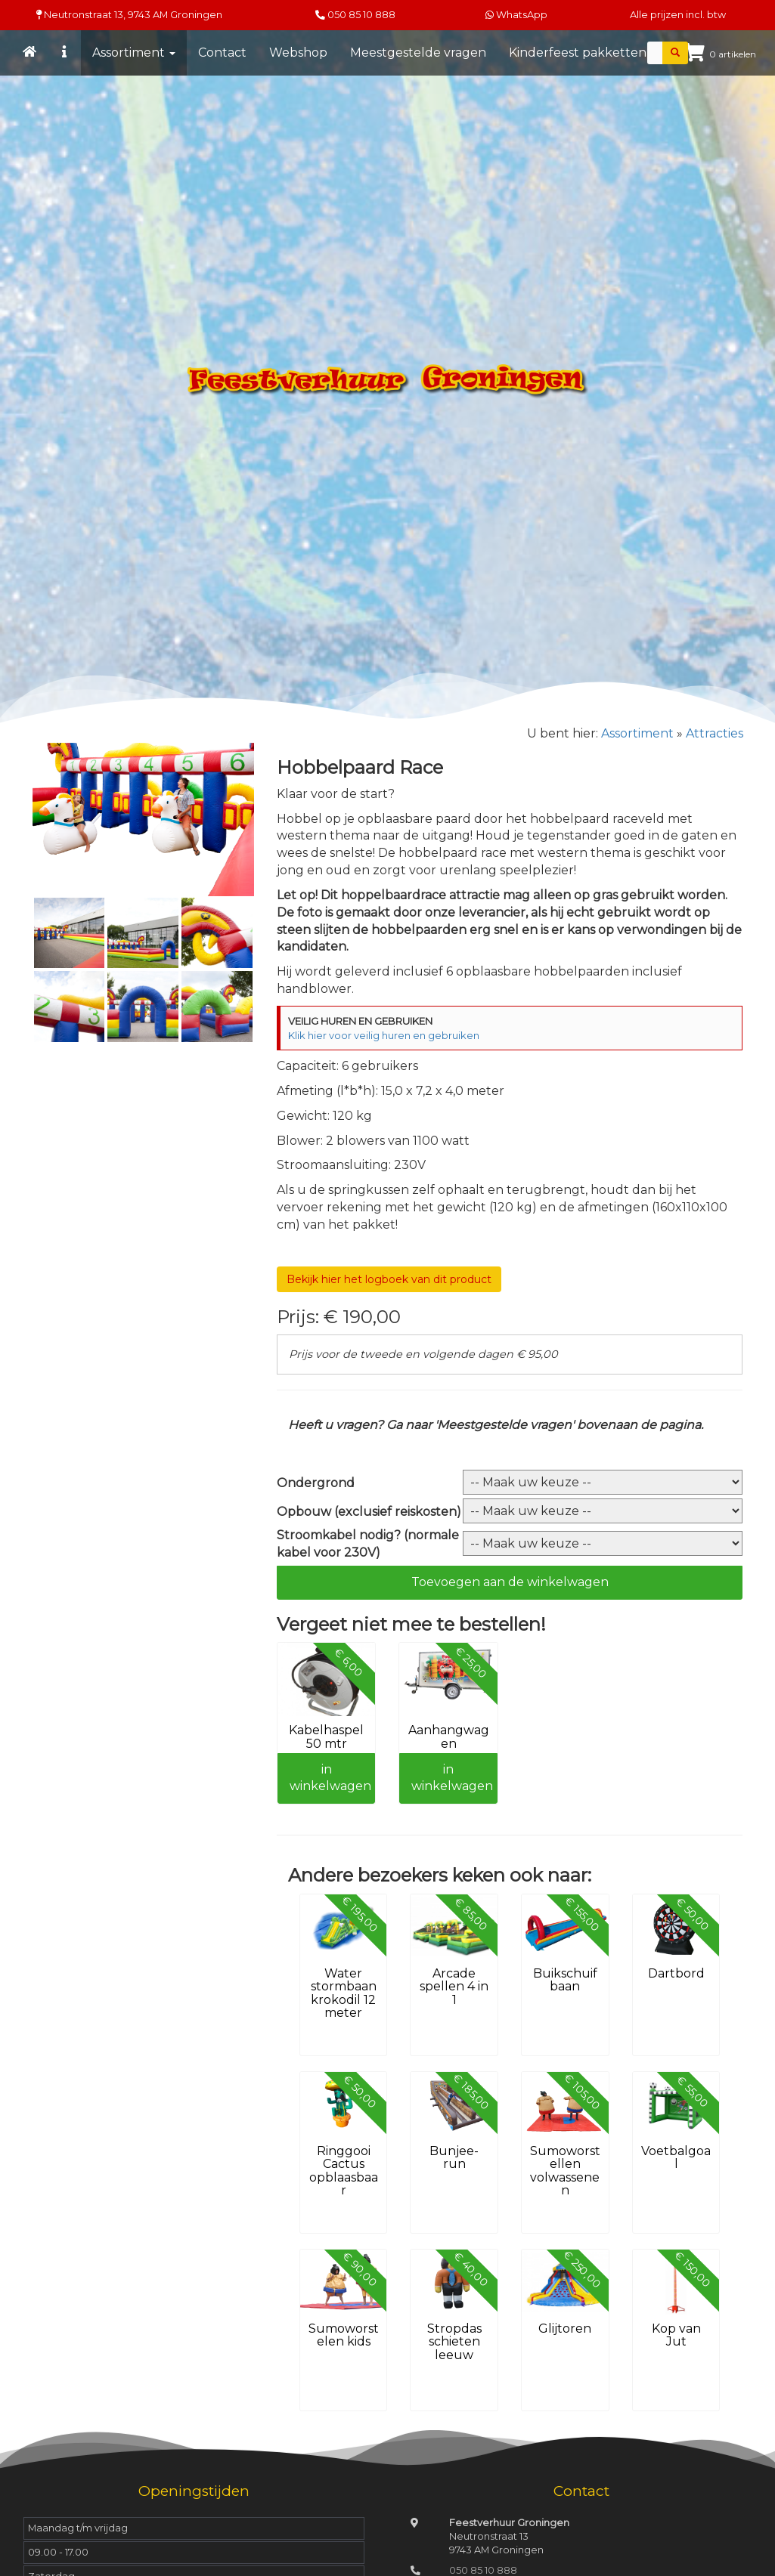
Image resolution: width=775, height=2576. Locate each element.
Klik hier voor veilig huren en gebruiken (383, 1035)
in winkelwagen (330, 1778)
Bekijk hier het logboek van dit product (389, 1279)
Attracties (714, 733)
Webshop (298, 52)
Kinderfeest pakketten (577, 52)
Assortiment (133, 52)
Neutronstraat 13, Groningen (129, 14)
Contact (222, 52)
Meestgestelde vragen (418, 52)
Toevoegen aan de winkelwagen (510, 1582)
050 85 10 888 (361, 14)
